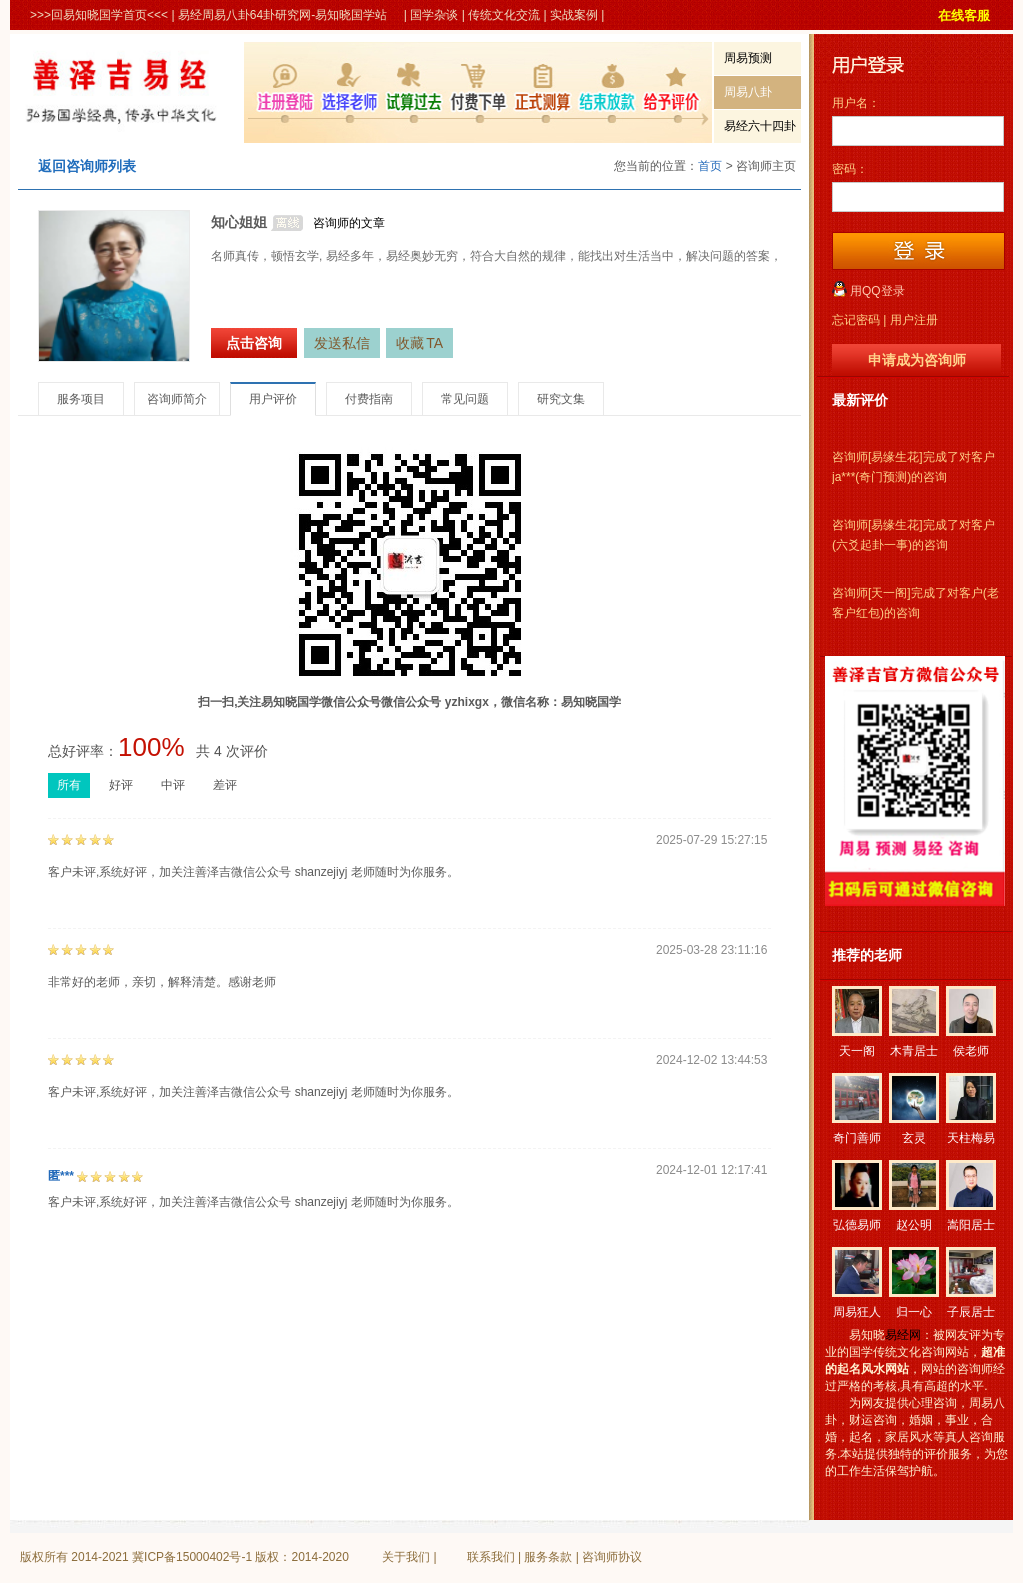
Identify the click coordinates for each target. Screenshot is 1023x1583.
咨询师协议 (612, 1557)
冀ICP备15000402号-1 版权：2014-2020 (240, 1557)
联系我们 (491, 1557)
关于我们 (406, 1557)
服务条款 (548, 1557)
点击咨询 (254, 343)
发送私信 (342, 343)
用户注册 (914, 320)
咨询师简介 (177, 399)
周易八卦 (748, 92)
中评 (173, 785)
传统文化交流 (504, 15)
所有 (69, 785)
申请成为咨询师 (917, 360)
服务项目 (81, 399)
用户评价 (273, 399)
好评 (121, 785)
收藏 (419, 343)
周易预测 (748, 58)
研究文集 (561, 399)
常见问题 (465, 399)
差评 (225, 785)
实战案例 (574, 15)
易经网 (903, 1335)
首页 (710, 166)
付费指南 (369, 399)
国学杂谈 (434, 15)
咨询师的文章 (349, 223)
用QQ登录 (877, 291)
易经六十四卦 (760, 126)
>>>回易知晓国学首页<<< (99, 15)
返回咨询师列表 (87, 166)
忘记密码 (856, 320)
